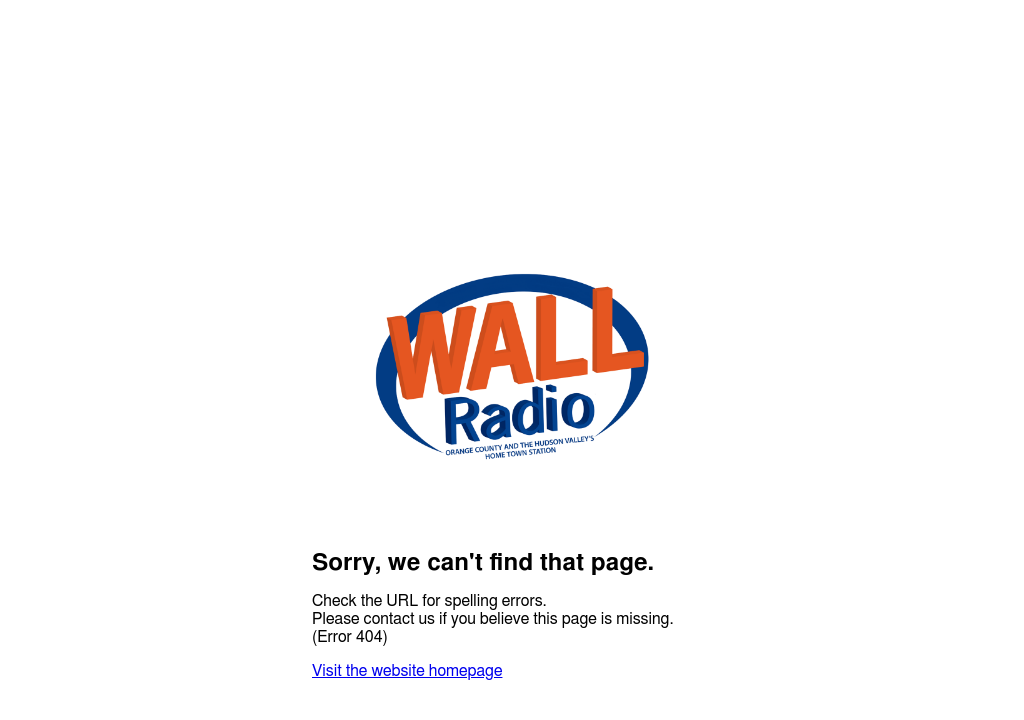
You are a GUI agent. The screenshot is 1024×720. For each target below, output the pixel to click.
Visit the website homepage (407, 671)
